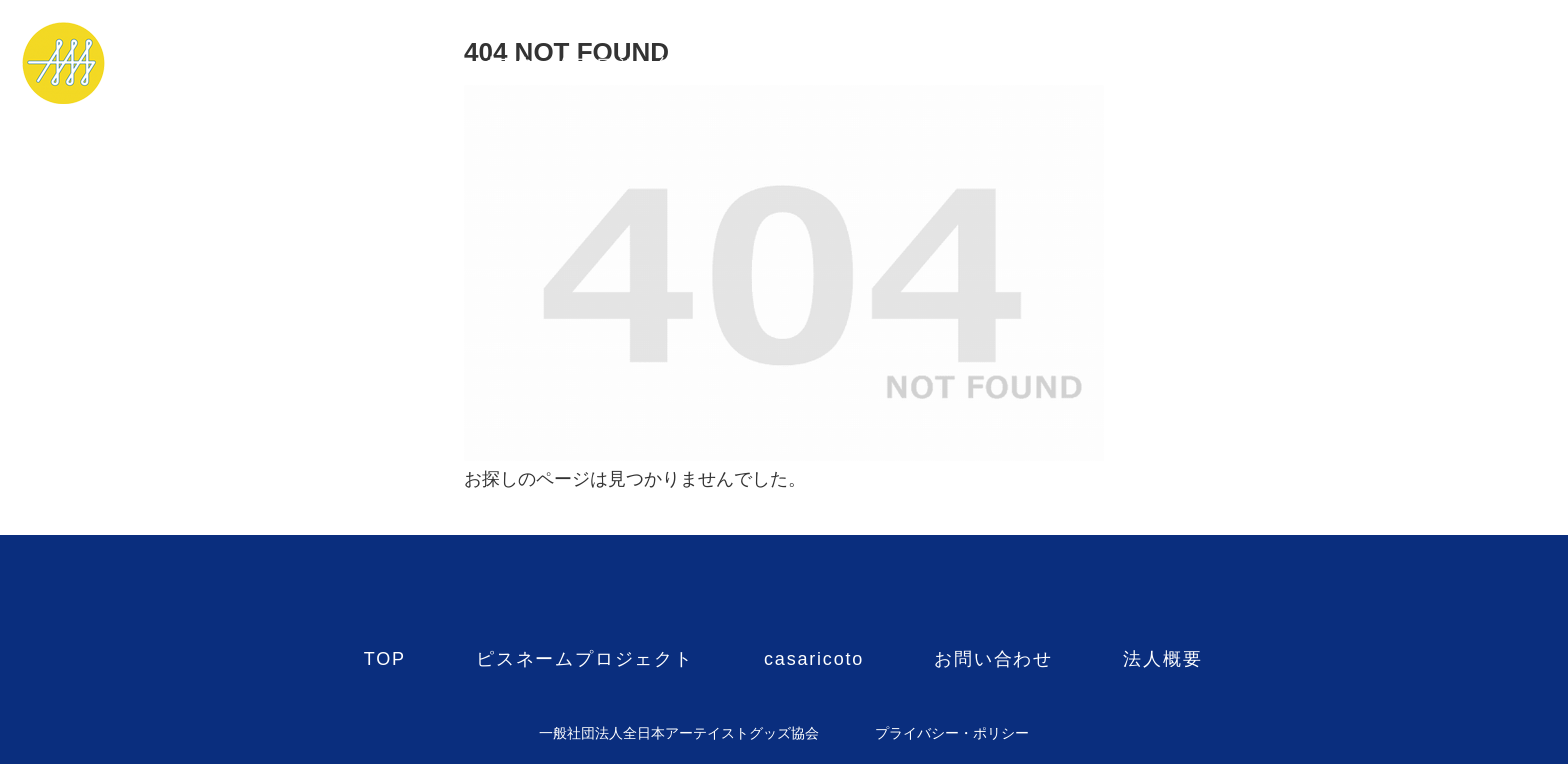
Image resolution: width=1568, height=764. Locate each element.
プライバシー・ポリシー (952, 733)
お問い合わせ (993, 64)
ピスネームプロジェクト (585, 64)
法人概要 (1162, 64)
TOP (385, 64)
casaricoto (814, 64)
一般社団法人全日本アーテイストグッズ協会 (679, 733)
